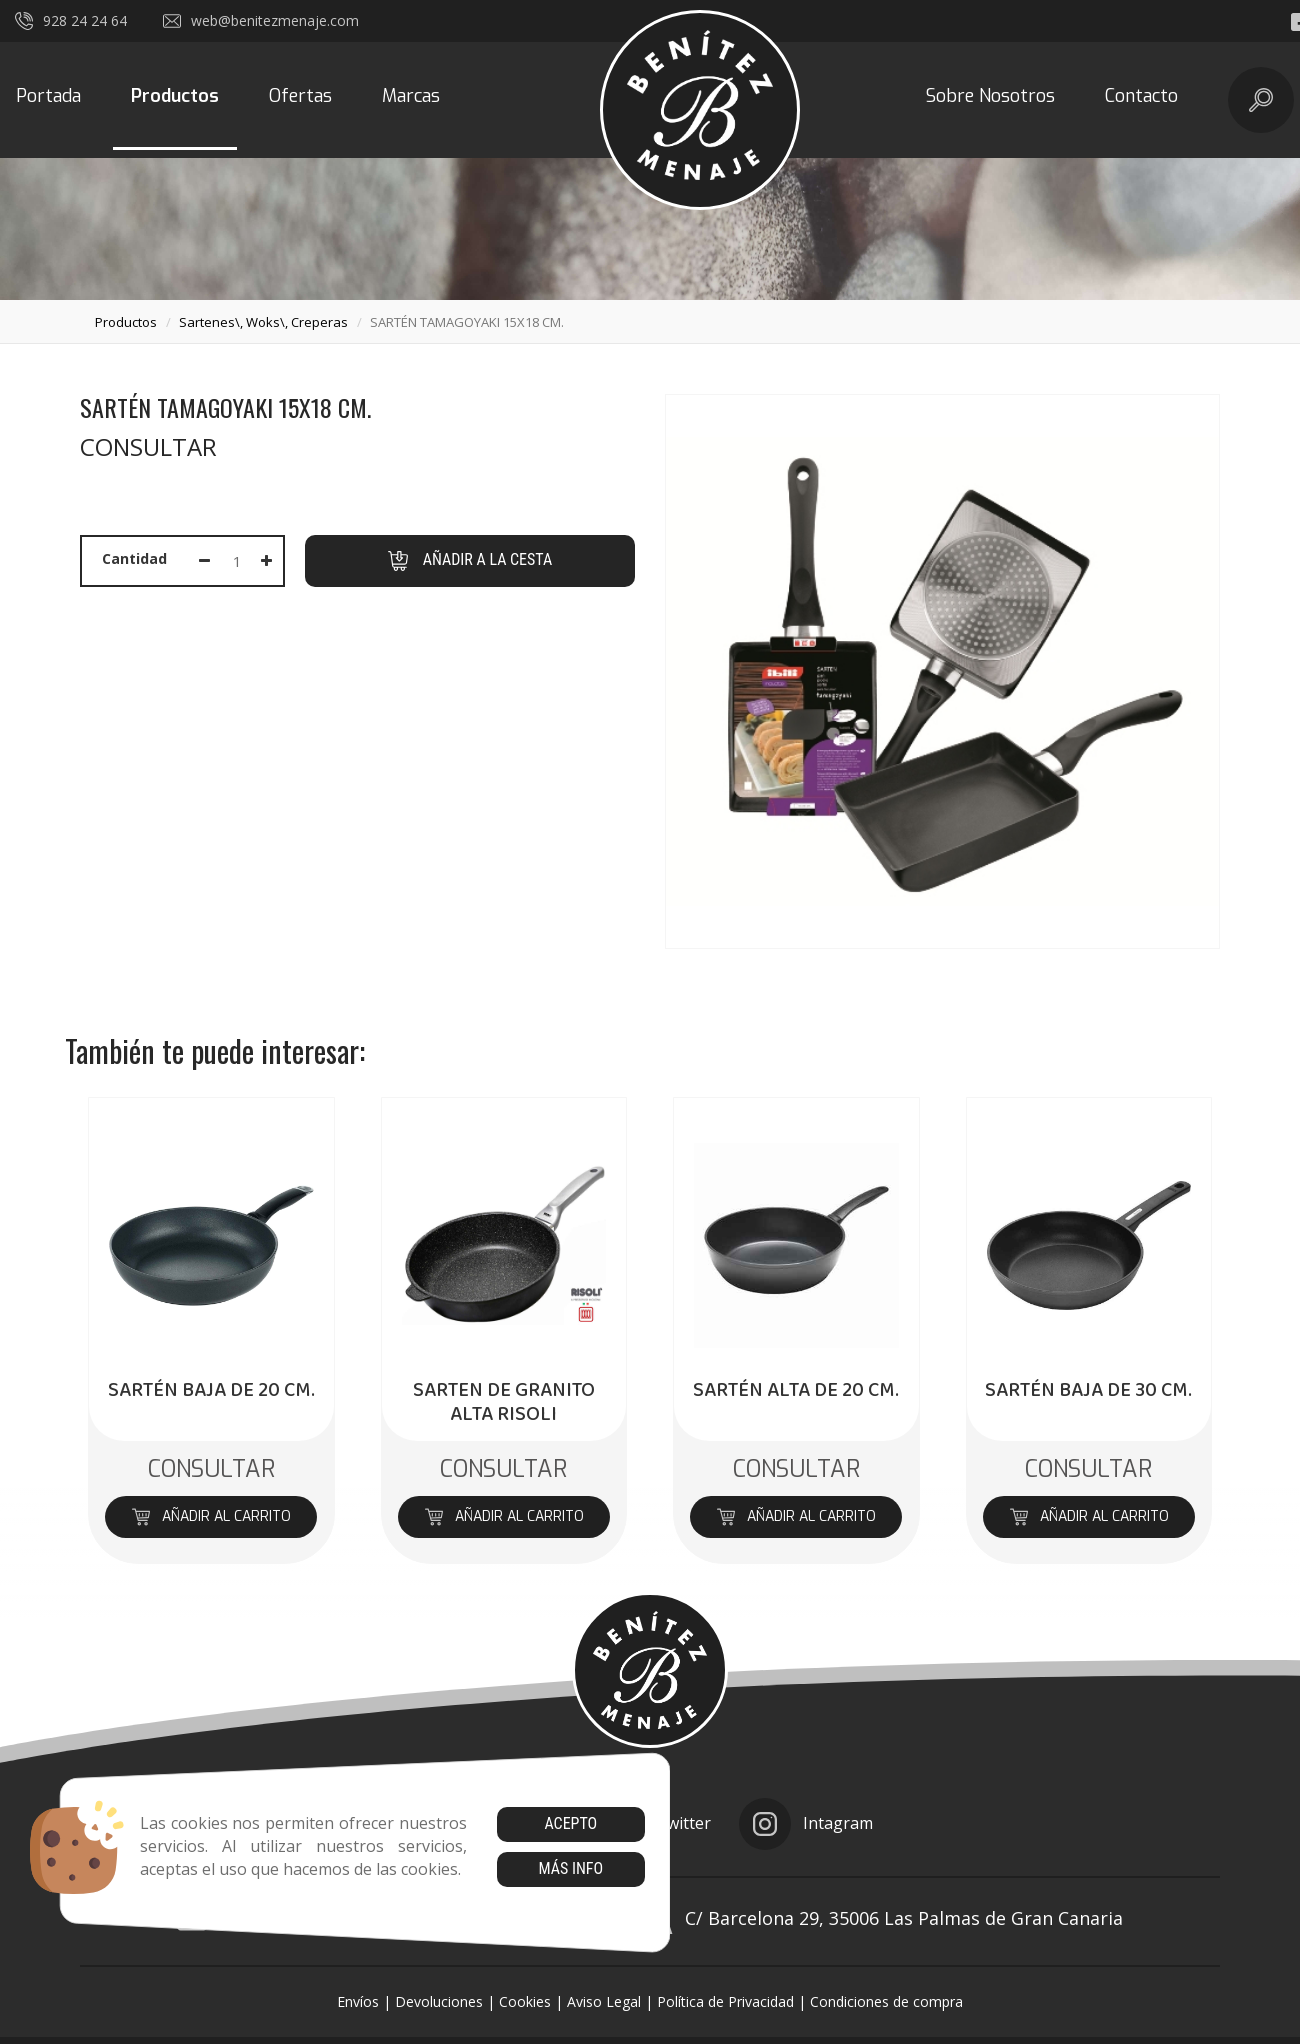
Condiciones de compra (886, 2001)
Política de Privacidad (725, 2001)
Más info (570, 1868)
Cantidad (134, 558)
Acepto (570, 1823)
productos (126, 322)
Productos (175, 96)
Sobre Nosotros (990, 96)
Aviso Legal (604, 2001)
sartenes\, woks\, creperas (263, 322)
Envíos (358, 2001)
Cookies (525, 2001)
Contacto (1141, 96)
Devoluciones (439, 2001)
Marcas (411, 96)
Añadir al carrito (211, 1516)
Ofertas (300, 96)
